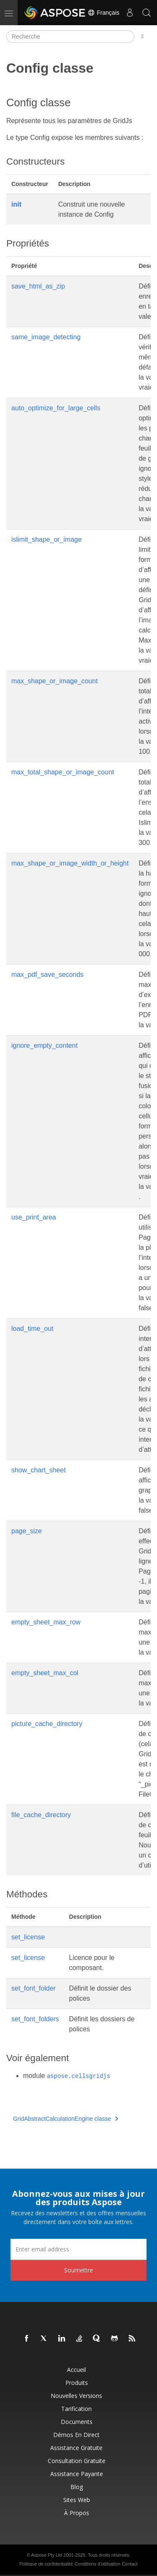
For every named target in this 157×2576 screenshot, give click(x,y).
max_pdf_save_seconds (47, 974)
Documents (77, 2422)
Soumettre (78, 2270)
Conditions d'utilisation (97, 2563)
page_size (26, 1531)
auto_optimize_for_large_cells (55, 408)
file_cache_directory (41, 1814)
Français (103, 12)
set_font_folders (35, 2019)
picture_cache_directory (46, 1723)
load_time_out (32, 1328)
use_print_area (33, 1217)
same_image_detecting (45, 337)
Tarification (76, 2409)
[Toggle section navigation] (142, 36)
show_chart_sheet (38, 1470)
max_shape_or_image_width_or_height (70, 863)
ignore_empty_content (44, 1045)
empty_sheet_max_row (45, 1622)
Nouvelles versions (76, 2396)
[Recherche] (70, 36)
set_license (28, 1937)
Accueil (76, 2370)
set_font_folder (33, 1988)
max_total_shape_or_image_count (62, 772)
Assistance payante (76, 2474)
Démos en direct (76, 2435)
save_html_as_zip (38, 286)
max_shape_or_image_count (54, 681)
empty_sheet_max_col (44, 1672)
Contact (130, 2563)
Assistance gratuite (76, 2448)
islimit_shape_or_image (46, 539)
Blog (76, 2487)
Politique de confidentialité (46, 2563)
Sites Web (76, 2500)
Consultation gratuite (77, 2461)
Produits (76, 2383)
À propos (76, 2513)
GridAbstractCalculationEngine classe (65, 2118)
